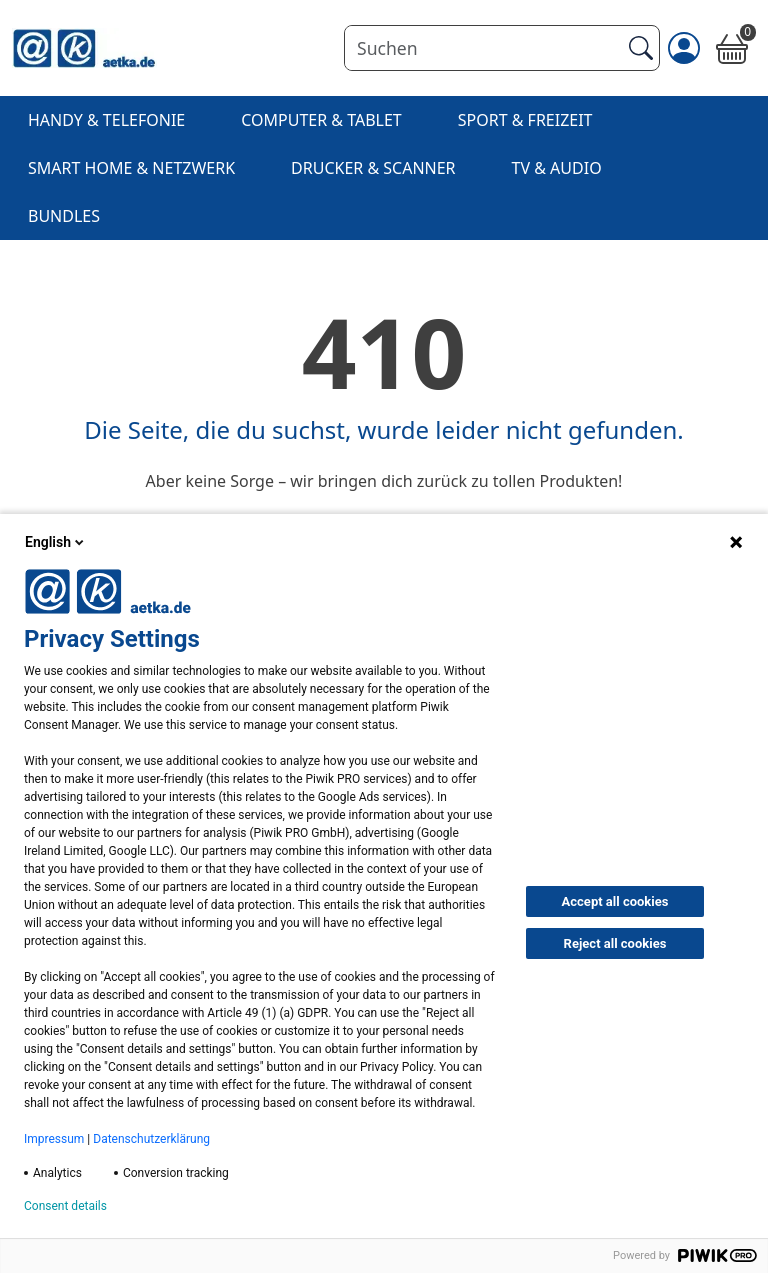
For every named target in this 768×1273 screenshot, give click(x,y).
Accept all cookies (615, 901)
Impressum (54, 1139)
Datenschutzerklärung (151, 1139)
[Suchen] (482, 48)
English (56, 542)
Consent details (65, 1206)
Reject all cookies (615, 943)
